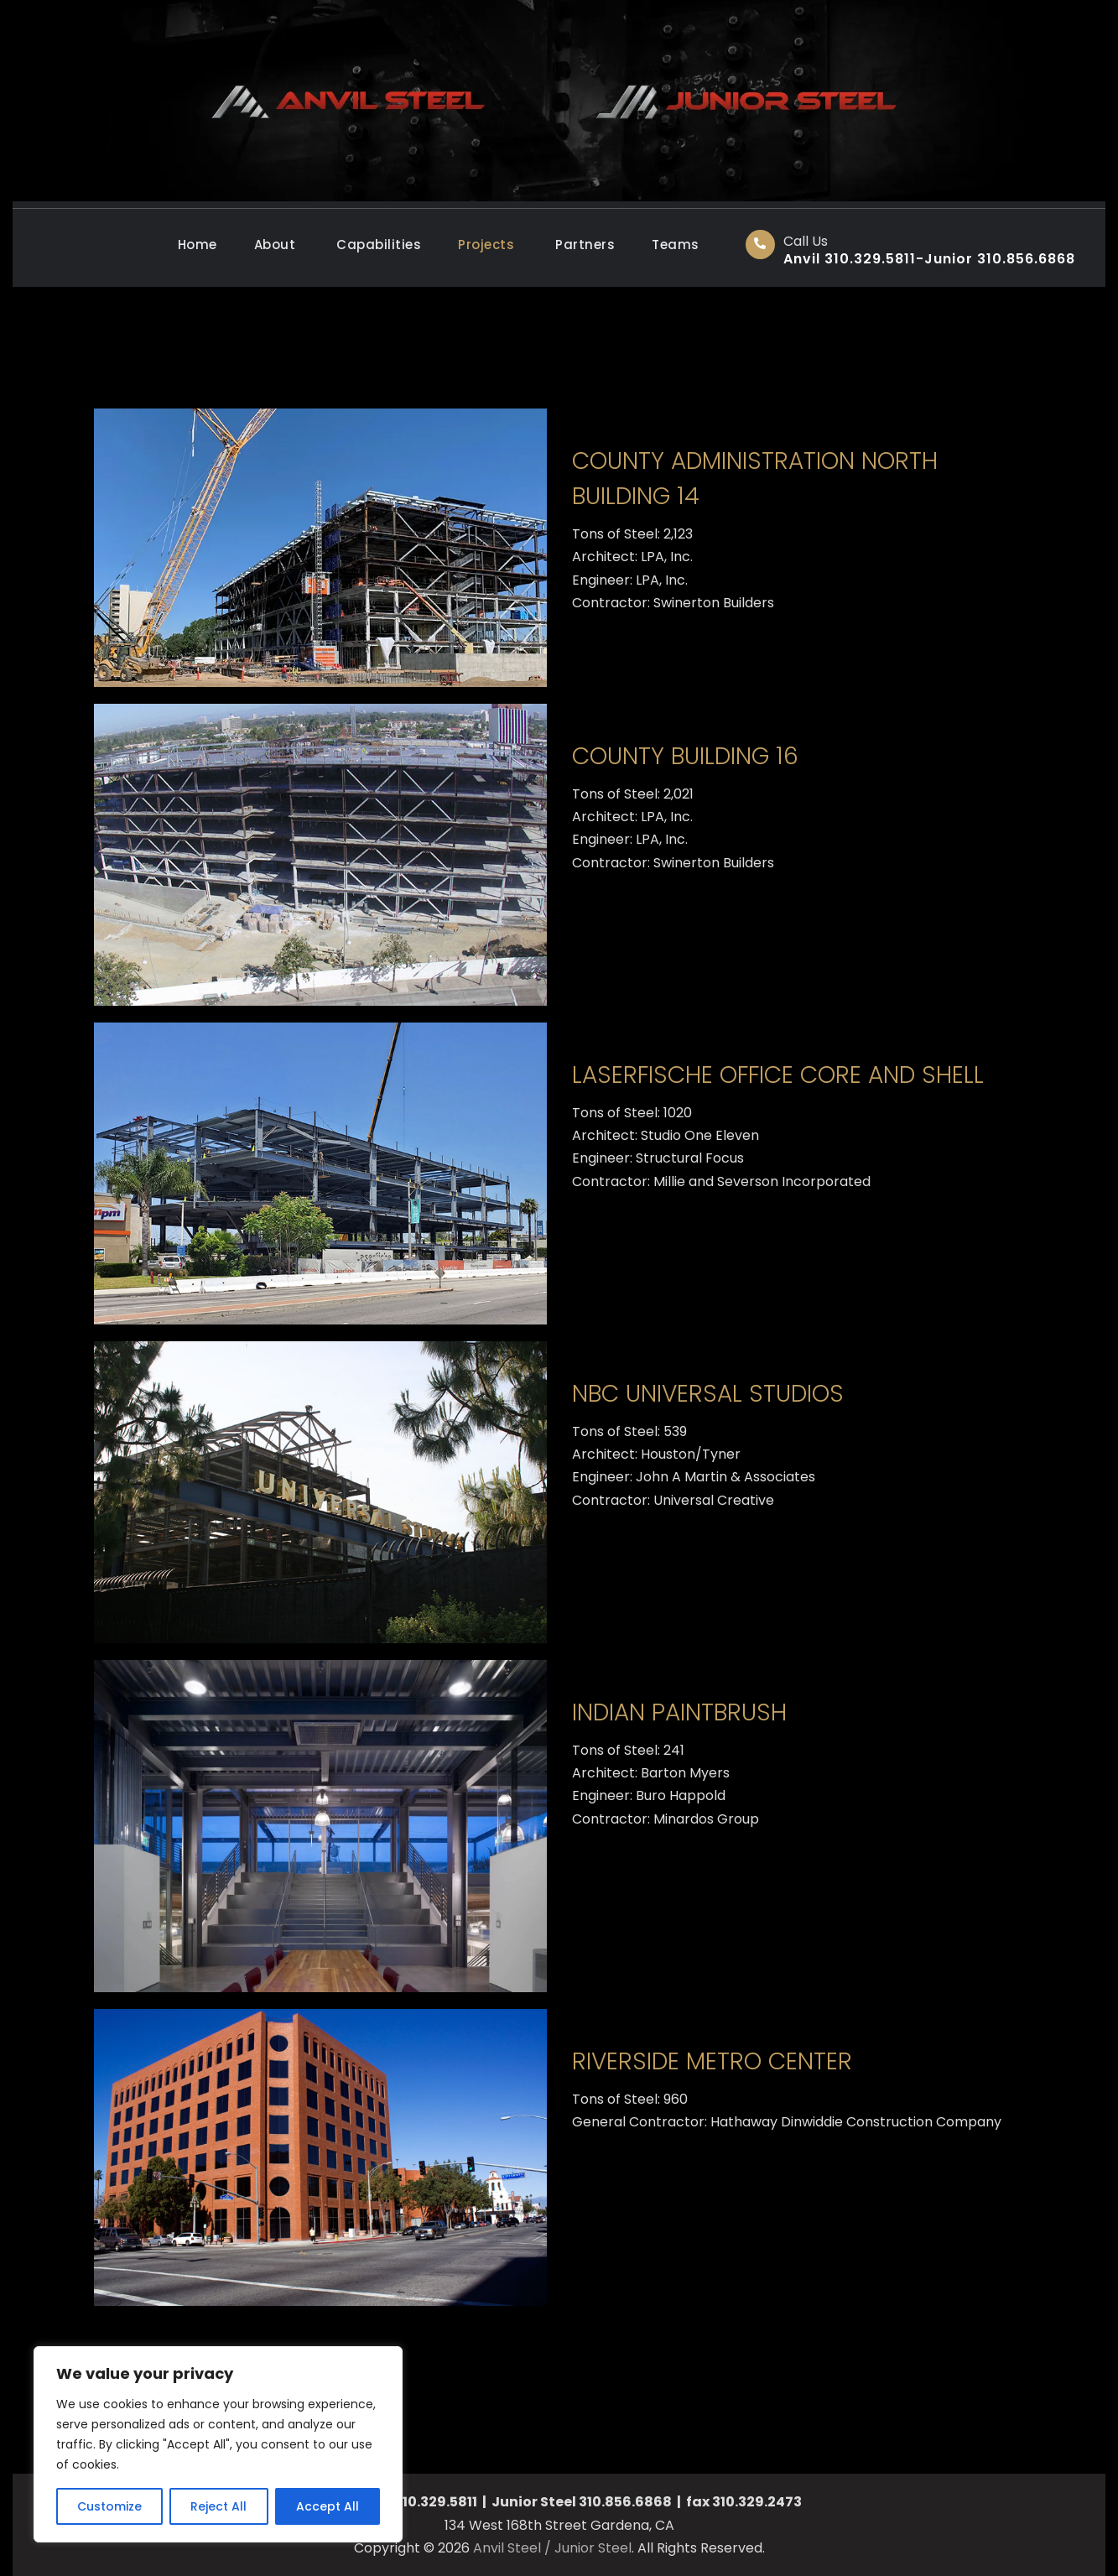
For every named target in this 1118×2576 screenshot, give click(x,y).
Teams (675, 244)
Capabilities (378, 244)
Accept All (327, 2506)
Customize (109, 2506)
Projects (486, 244)
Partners (585, 244)
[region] (218, 2444)
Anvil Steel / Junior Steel (552, 2548)
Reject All (218, 2506)
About (275, 244)
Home (197, 244)
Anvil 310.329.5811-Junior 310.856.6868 (929, 258)
